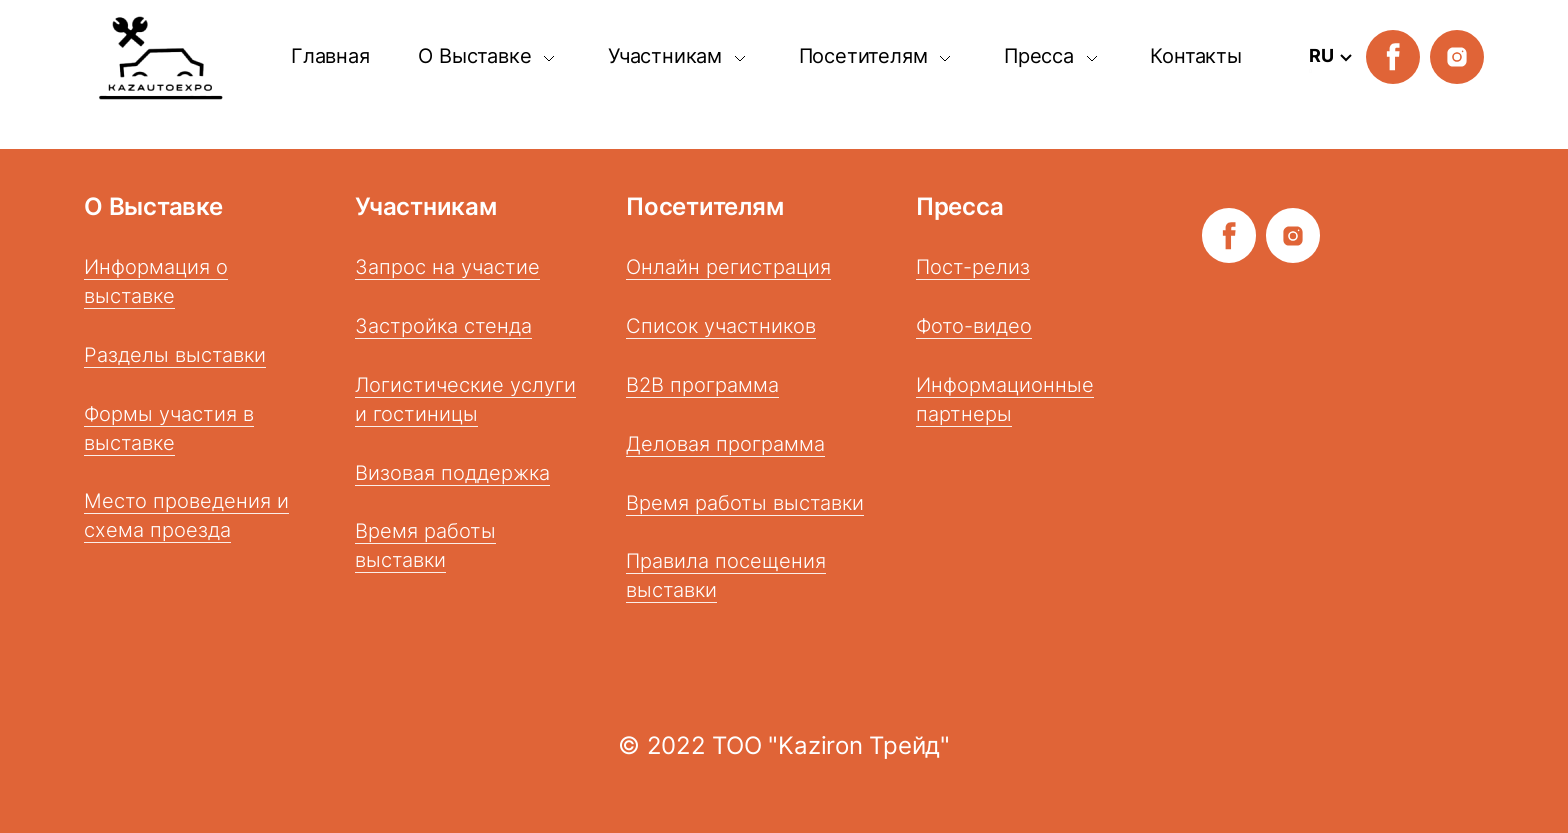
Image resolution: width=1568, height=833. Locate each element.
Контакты (1195, 56)
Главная (330, 56)
